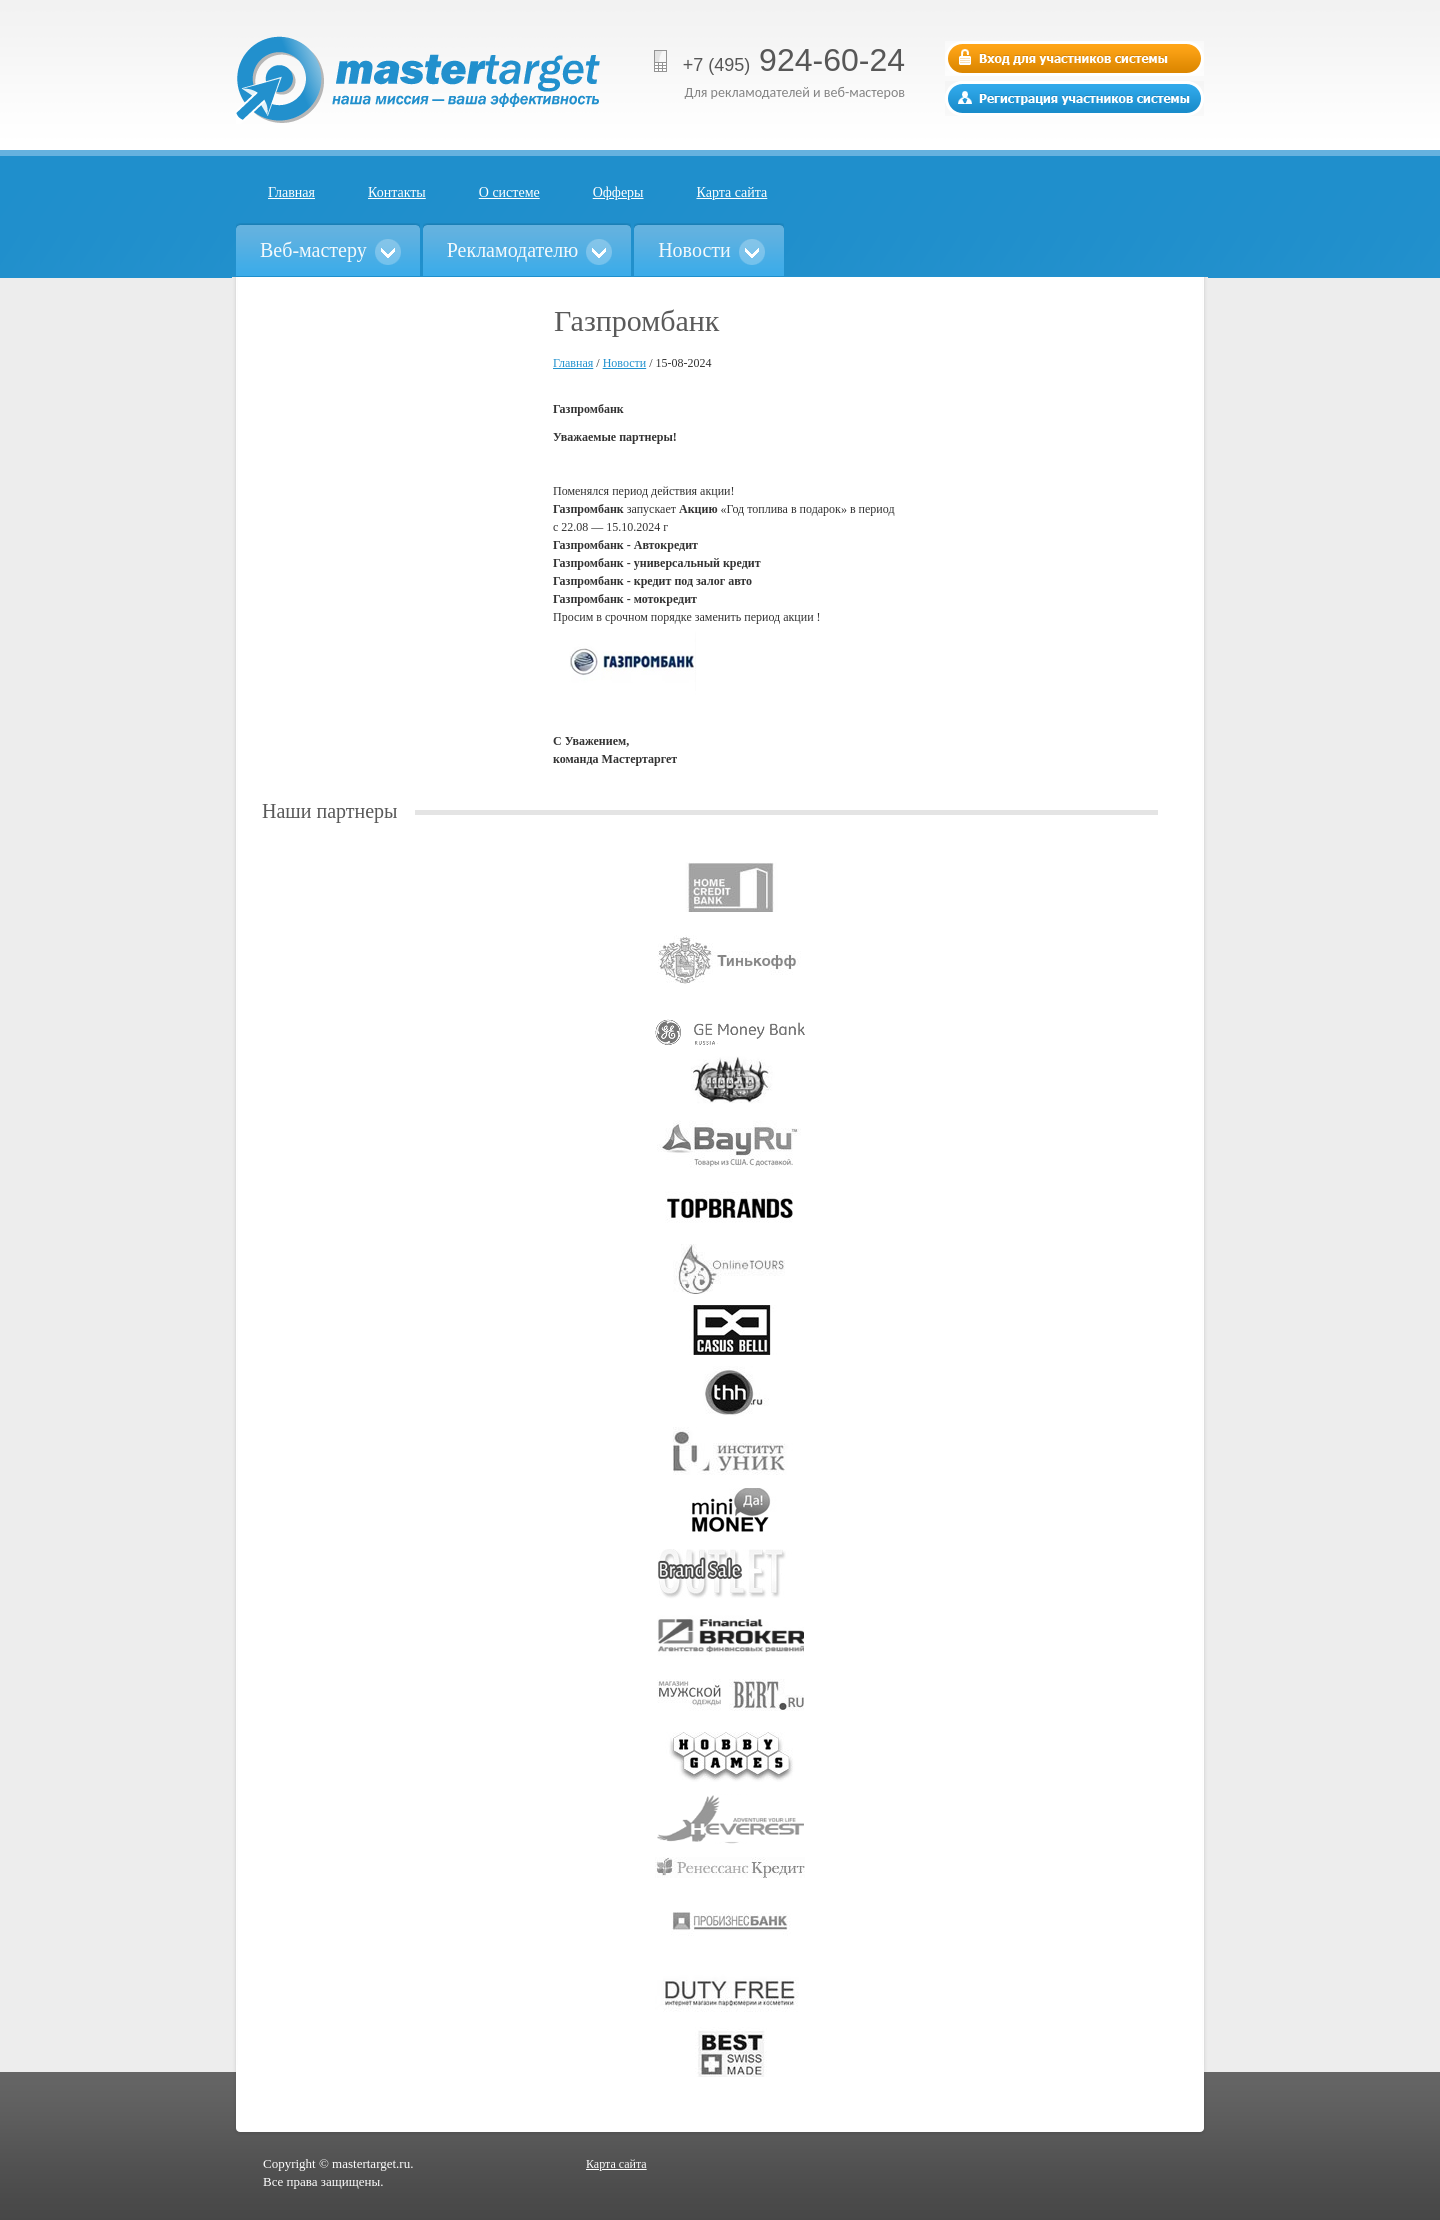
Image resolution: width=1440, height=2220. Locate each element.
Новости (625, 363)
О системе (509, 192)
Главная (291, 192)
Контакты (397, 192)
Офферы (618, 192)
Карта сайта (732, 192)
